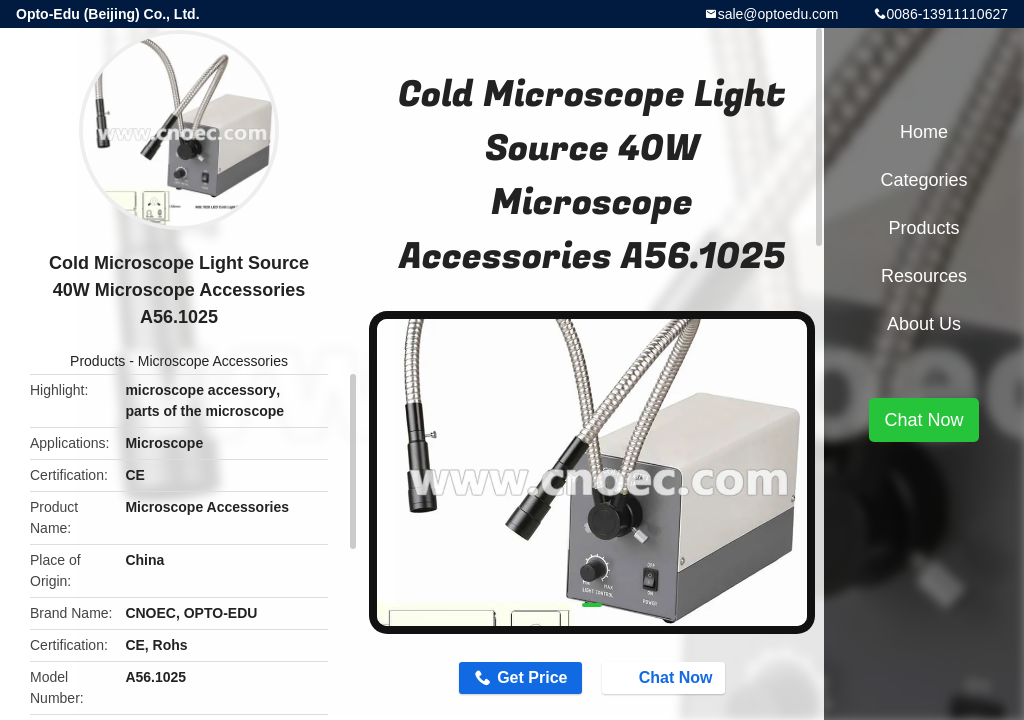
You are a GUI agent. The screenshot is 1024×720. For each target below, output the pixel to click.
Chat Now (666, 677)
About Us (924, 324)
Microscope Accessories (213, 361)
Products (97, 361)
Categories (923, 180)
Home (924, 132)
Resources (924, 276)
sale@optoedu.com (778, 14)
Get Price (532, 677)
